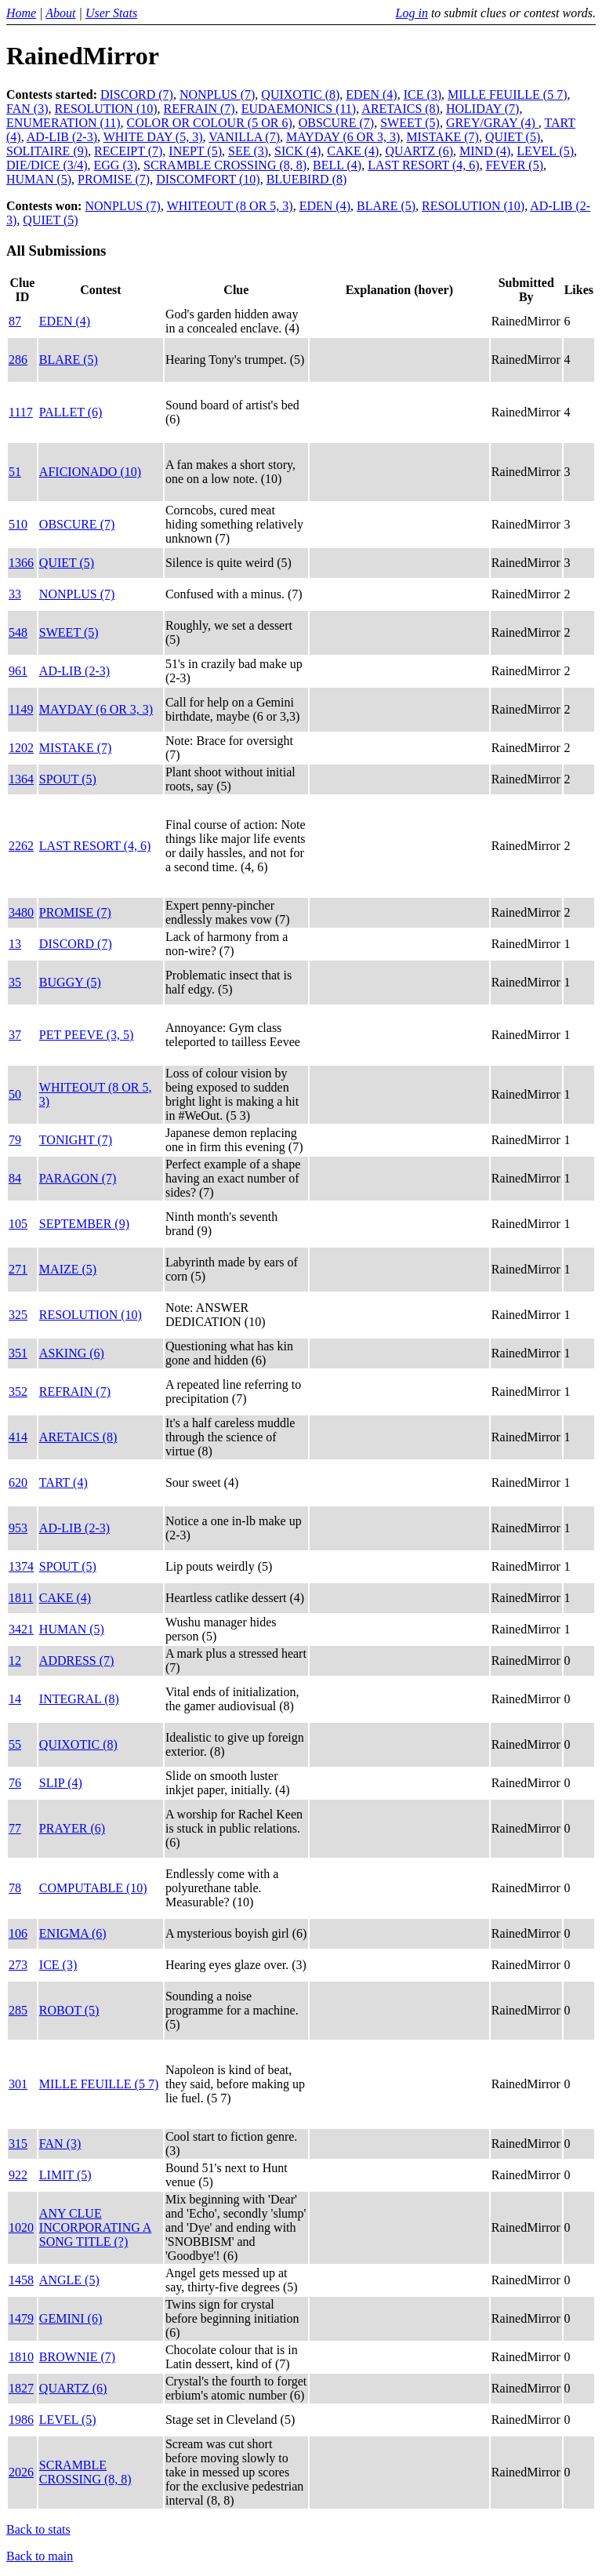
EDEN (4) (371, 94)
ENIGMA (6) (73, 1933)
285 (18, 2010)
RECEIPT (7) (128, 151)
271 (18, 1269)
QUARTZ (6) (419, 151)
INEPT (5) (195, 151)
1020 (21, 2227)
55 (15, 1744)
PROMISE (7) (114, 179)
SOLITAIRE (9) (47, 151)
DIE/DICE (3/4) (47, 165)
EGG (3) (116, 165)
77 (15, 1828)
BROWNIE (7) (77, 2356)
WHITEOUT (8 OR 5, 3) (230, 206)
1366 (21, 562)
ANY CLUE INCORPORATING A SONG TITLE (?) (95, 2227)
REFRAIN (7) (199, 108)
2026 (21, 2472)
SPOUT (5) (67, 779)
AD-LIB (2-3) (62, 137)
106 (18, 1933)
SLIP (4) (60, 1782)
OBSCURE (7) (336, 122)
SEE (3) (248, 151)
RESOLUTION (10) (105, 108)
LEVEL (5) (545, 151)
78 (15, 1888)
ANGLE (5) (69, 2280)
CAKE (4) (353, 151)
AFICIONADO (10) (90, 471)
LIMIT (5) (65, 2175)
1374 (21, 1566)
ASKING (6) (71, 1353)
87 (15, 321)
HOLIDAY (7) (482, 108)
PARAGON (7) (78, 1178)
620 (18, 1482)
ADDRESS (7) (76, 1660)
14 (15, 1699)
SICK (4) (297, 151)
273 (18, 1964)
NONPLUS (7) (217, 94)
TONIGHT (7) (75, 1139)
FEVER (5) (514, 165)
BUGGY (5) (70, 982)
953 (18, 1528)
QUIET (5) (512, 137)
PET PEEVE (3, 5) (86, 1034)
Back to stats (38, 2529)
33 (15, 594)
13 (15, 943)
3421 (21, 1629)
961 (18, 671)
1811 (21, 1597)
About (60, 13)
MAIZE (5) (67, 1269)
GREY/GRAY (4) (492, 122)
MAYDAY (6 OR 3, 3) (343, 137)
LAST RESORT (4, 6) (423, 165)
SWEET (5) (410, 122)
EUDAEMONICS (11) (299, 108)
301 (18, 2084)
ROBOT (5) (69, 2010)
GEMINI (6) (70, 2318)
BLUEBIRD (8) (307, 179)
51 (15, 471)
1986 (21, 2419)
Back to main (39, 2556)
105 (18, 1223)
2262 (21, 845)
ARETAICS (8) (400, 108)
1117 (21, 412)
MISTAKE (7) (442, 137)
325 (18, 1314)
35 (15, 982)
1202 (21, 747)
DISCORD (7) (136, 94)
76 (15, 1782)
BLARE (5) (386, 206)
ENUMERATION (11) (63, 122)
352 (18, 1391)
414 (18, 1437)
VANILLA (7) (244, 137)
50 (15, 1094)
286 (18, 359)
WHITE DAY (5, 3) (153, 137)
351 (18, 1353)
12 (15, 1660)
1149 (21, 709)
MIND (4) (484, 151)
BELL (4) (337, 165)
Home (21, 13)
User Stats (111, 13)
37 (15, 1034)
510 (18, 524)
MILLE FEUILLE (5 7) (507, 94)
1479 (21, 2318)
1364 (21, 779)
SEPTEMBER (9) (84, 1223)
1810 (21, 2356)
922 (18, 2175)
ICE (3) (422, 94)
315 (18, 2143)
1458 (21, 2280)
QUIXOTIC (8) (300, 94)
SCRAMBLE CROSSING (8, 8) (224, 165)
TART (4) (63, 1482)
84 (15, 1178)
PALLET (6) (70, 412)
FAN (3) (27, 108)
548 (18, 632)
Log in (412, 13)
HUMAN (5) (38, 179)
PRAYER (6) (72, 1828)
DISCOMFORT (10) (208, 179)
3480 (21, 912)
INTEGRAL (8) (79, 1699)
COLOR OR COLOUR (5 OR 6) (209, 122)
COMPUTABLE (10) (93, 1888)
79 (15, 1139)
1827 (21, 2388)
